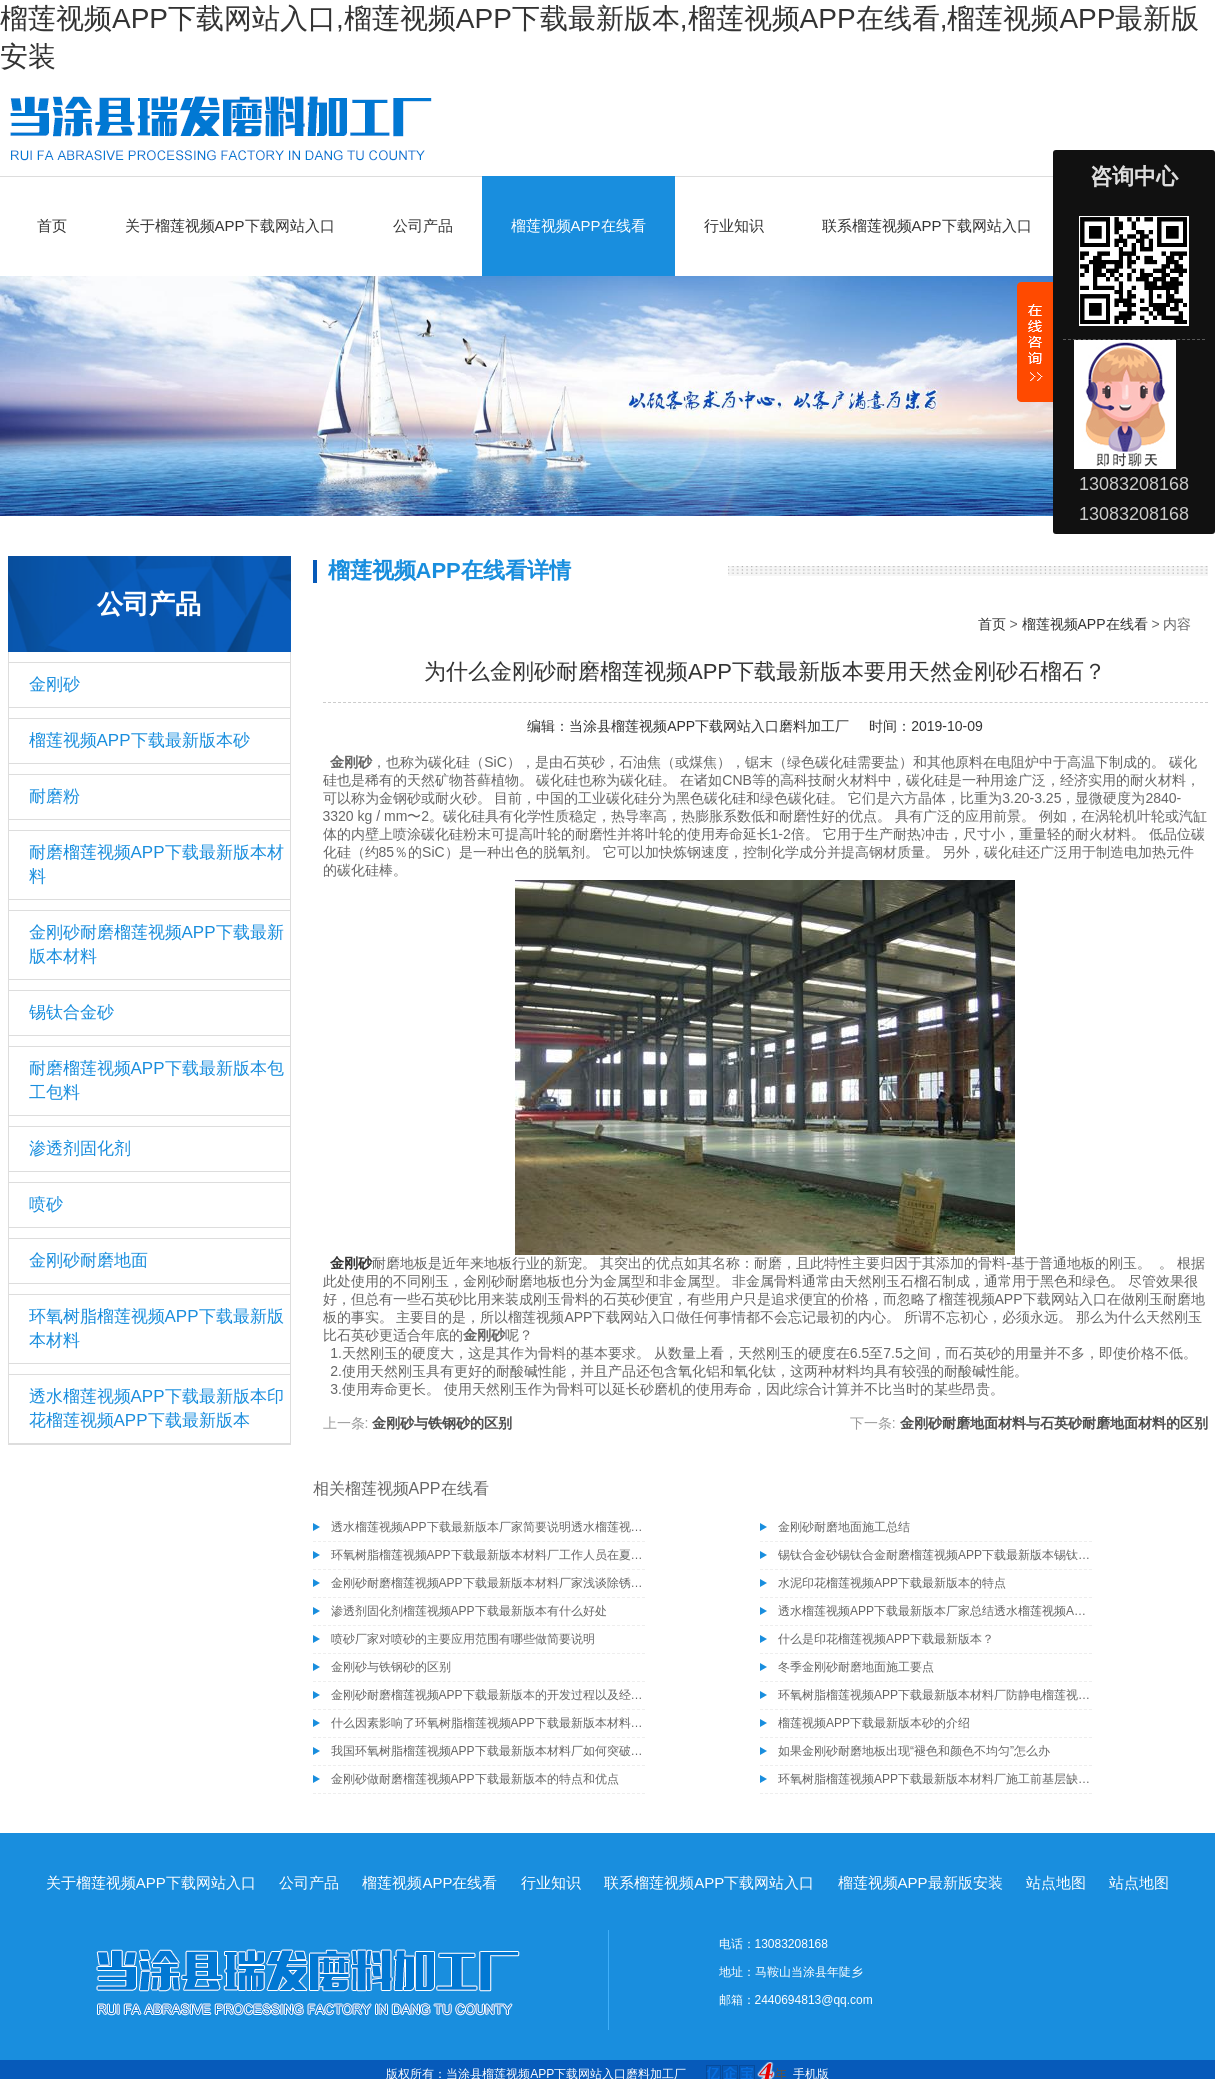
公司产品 (423, 225)
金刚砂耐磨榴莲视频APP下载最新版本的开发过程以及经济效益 (488, 1695)
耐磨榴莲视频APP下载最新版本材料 (156, 864)
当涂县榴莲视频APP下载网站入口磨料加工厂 (709, 726)
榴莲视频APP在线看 (578, 225)
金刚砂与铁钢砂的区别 (442, 1423)
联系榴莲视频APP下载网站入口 (927, 225)
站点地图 (1056, 1882)
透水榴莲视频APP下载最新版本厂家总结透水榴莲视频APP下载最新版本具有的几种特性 (935, 1611)
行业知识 (734, 225)
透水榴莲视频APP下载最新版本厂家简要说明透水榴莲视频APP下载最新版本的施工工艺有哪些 (488, 1527)
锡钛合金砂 (71, 1012)
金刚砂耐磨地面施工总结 (844, 1527)
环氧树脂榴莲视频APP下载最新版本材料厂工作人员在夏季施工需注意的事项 (488, 1555)
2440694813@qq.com (814, 2000)
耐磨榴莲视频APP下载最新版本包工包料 (156, 1080)
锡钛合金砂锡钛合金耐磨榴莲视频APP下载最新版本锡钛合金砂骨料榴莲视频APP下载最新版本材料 (935, 1555)
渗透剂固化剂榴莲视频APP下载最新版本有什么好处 (469, 1611)
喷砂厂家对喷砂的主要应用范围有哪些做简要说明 (463, 1639)
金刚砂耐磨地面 (88, 1260)
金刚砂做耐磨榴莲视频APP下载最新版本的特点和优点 (475, 1779)
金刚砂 (54, 684)
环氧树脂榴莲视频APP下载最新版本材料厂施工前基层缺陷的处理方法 (935, 1779)
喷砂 (46, 1204)
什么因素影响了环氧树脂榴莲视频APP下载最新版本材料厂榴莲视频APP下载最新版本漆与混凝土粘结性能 (488, 1723)
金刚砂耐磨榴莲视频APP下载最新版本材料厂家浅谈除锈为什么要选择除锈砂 (488, 1583)
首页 (52, 225)
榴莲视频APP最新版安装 (920, 1882)
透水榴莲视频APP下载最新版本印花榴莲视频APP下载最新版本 (156, 1408)
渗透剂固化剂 (80, 1148)
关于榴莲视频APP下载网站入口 (230, 225)
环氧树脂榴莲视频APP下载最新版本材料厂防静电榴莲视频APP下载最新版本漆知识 (935, 1695)
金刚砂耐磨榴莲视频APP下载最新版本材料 (156, 944)
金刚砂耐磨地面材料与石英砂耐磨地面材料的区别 (1054, 1423)
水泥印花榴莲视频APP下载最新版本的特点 (892, 1583)
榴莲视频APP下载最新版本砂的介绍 (874, 1723)
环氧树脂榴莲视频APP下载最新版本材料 (156, 1328)
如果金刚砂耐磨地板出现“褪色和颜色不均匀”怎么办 (914, 1751)
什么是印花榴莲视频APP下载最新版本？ (886, 1639)
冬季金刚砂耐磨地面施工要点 (856, 1667)
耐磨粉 (54, 796)
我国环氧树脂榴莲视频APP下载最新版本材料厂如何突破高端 (488, 1751)
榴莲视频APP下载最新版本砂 (139, 740)
